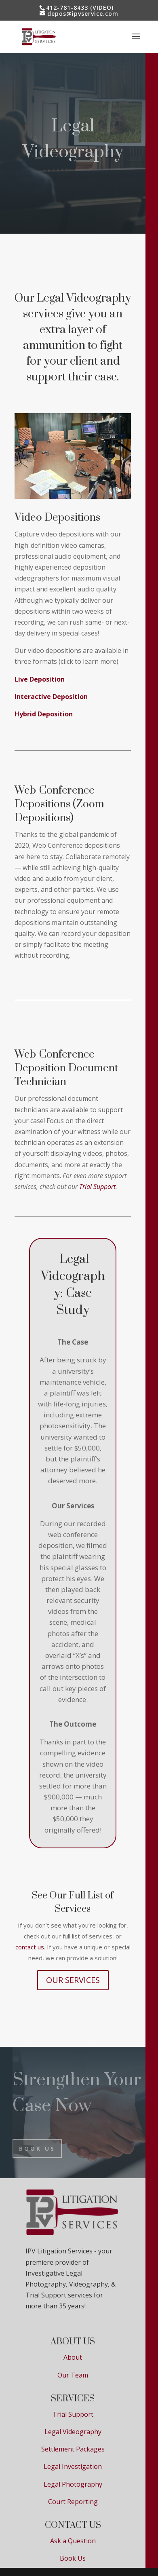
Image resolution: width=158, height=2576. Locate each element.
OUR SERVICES (73, 1979)
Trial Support (73, 2414)
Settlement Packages (73, 2449)
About (72, 2357)
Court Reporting (73, 2501)
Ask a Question (73, 2540)
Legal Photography (73, 2484)
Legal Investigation (73, 2466)
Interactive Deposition (51, 696)
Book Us (73, 2558)
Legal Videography (72, 2431)
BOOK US (37, 2148)
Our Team (72, 2375)
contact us (29, 1947)
